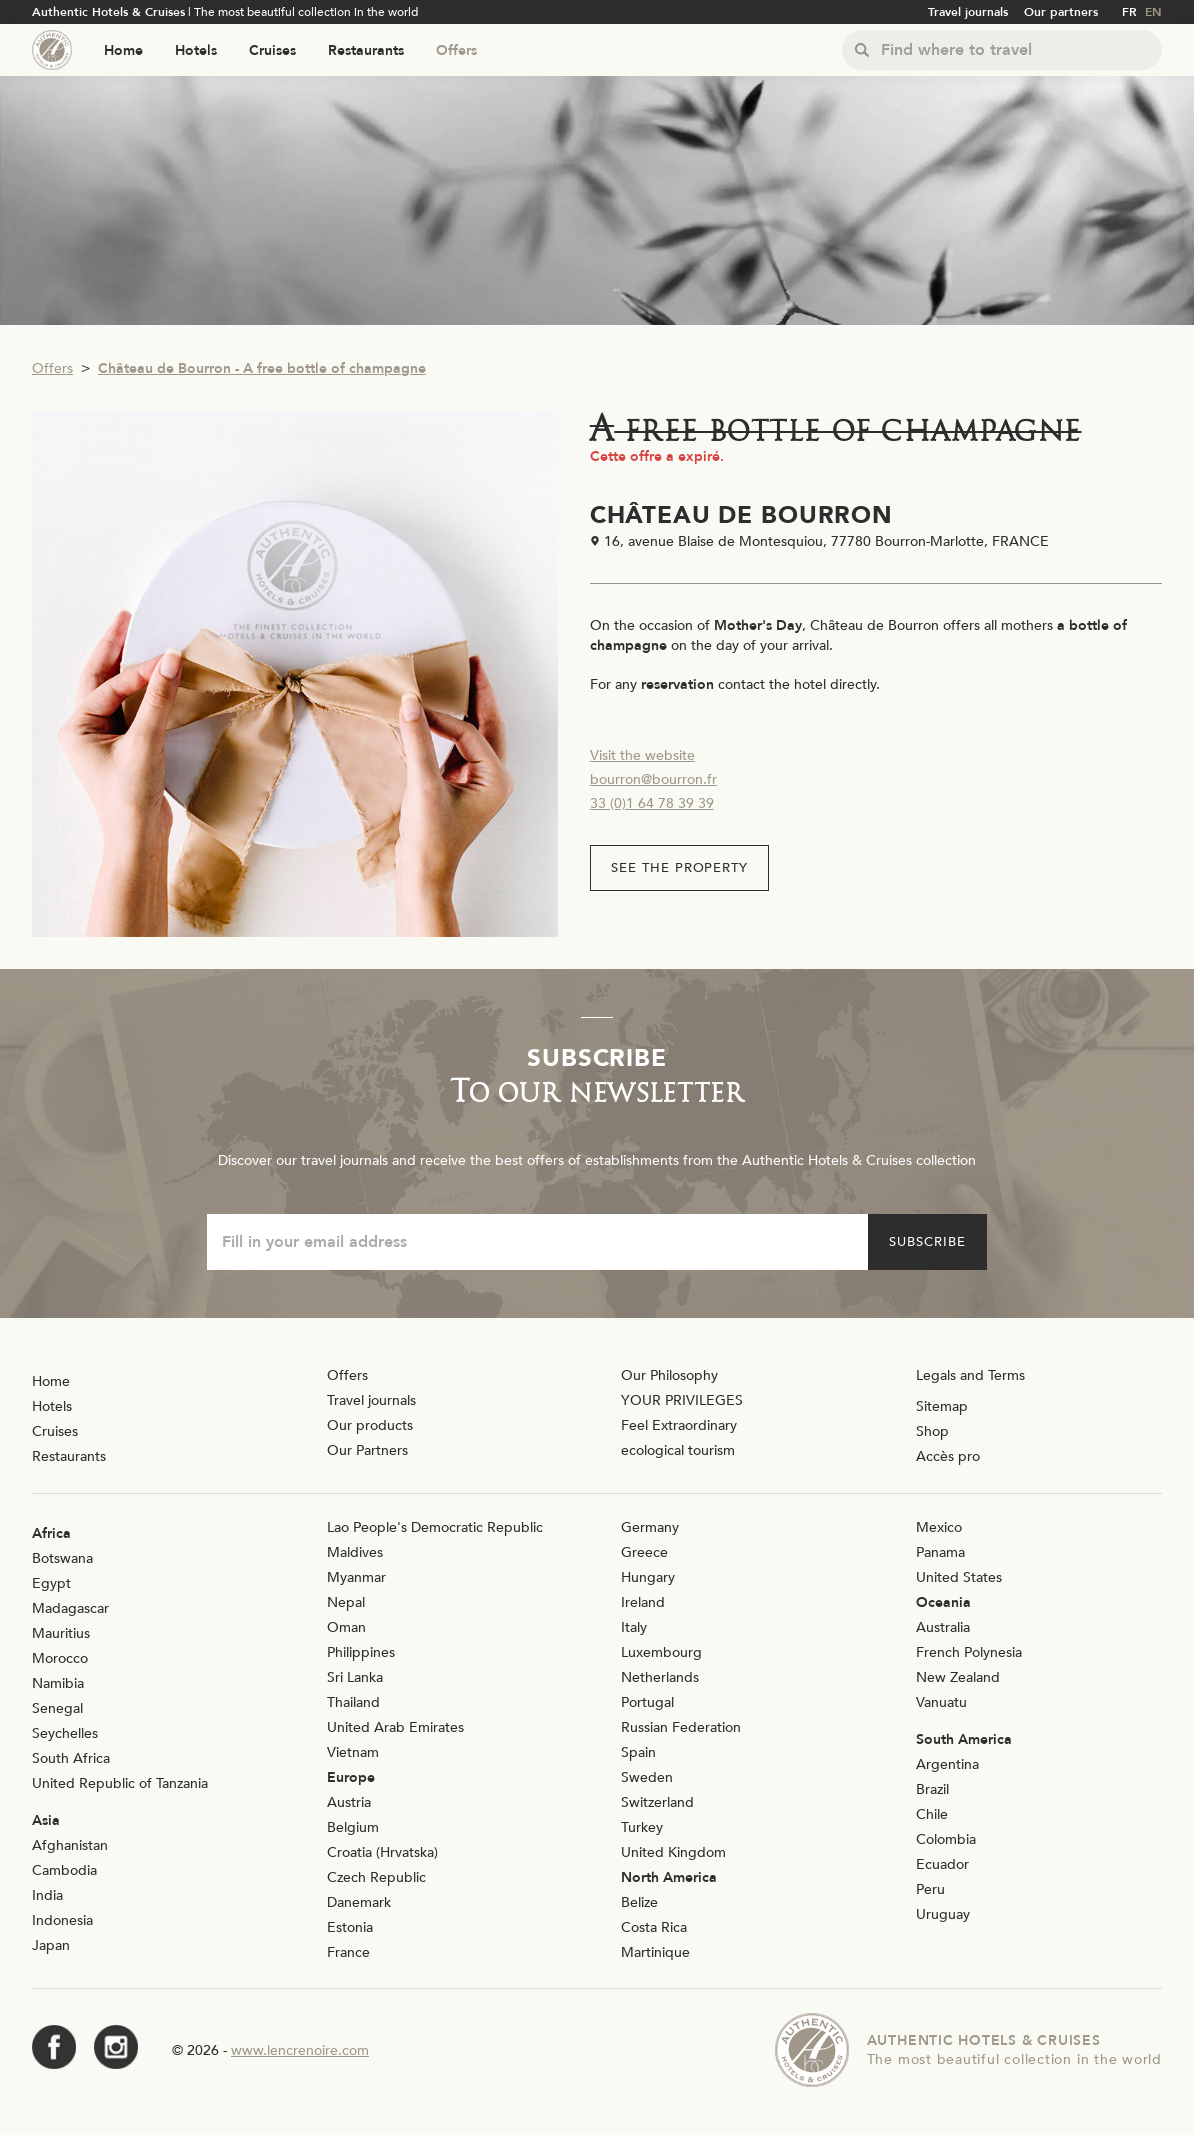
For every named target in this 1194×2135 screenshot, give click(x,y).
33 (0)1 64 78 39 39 (652, 803)
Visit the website (642, 755)
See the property (680, 868)
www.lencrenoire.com (300, 2050)
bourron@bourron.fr (653, 779)
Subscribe (927, 1242)
